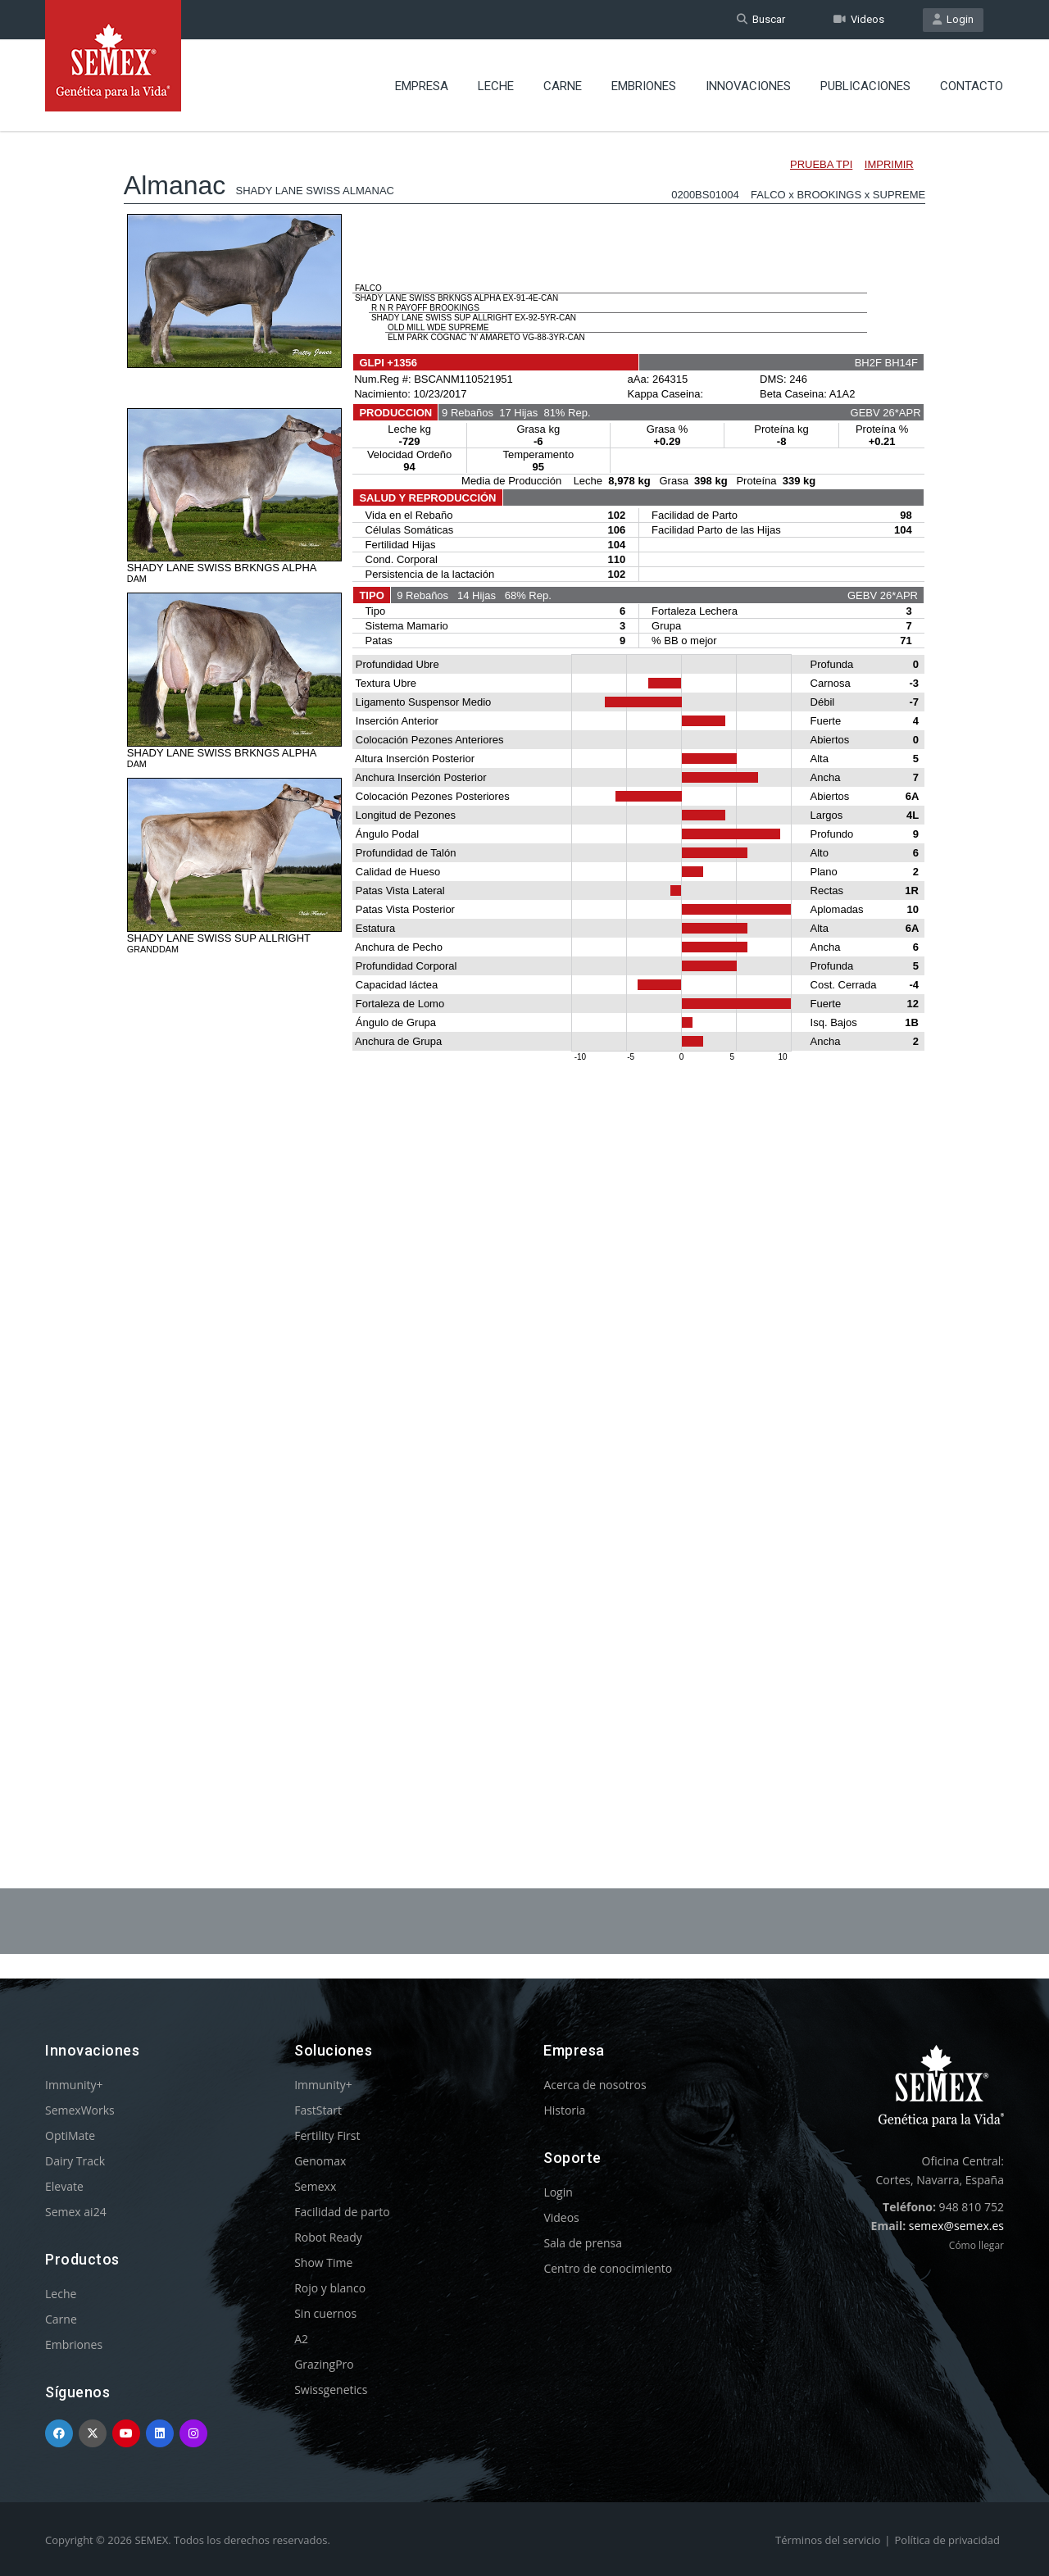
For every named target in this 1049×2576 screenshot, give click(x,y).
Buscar (761, 19)
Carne (562, 86)
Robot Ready (328, 2237)
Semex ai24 (76, 2211)
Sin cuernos (325, 2313)
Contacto (971, 86)
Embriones (643, 86)
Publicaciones (865, 86)
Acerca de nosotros (594, 2084)
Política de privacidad (947, 2540)
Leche (496, 86)
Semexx (315, 2186)
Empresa (421, 86)
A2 (301, 2339)
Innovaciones (748, 86)
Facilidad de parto (341, 2211)
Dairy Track (75, 2161)
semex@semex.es (956, 2225)
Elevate (64, 2186)
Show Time (323, 2262)
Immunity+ (74, 2084)
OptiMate (70, 2135)
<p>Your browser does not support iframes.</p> (524, 965)
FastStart (318, 2110)
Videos (858, 19)
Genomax (320, 2161)
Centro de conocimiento (607, 2268)
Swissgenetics (330, 2389)
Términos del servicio (827, 2540)
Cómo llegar (976, 2245)
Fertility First (327, 2135)
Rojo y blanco (330, 2288)
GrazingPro (324, 2364)
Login (953, 19)
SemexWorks (80, 2110)
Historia (564, 2110)
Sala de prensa (582, 2243)
